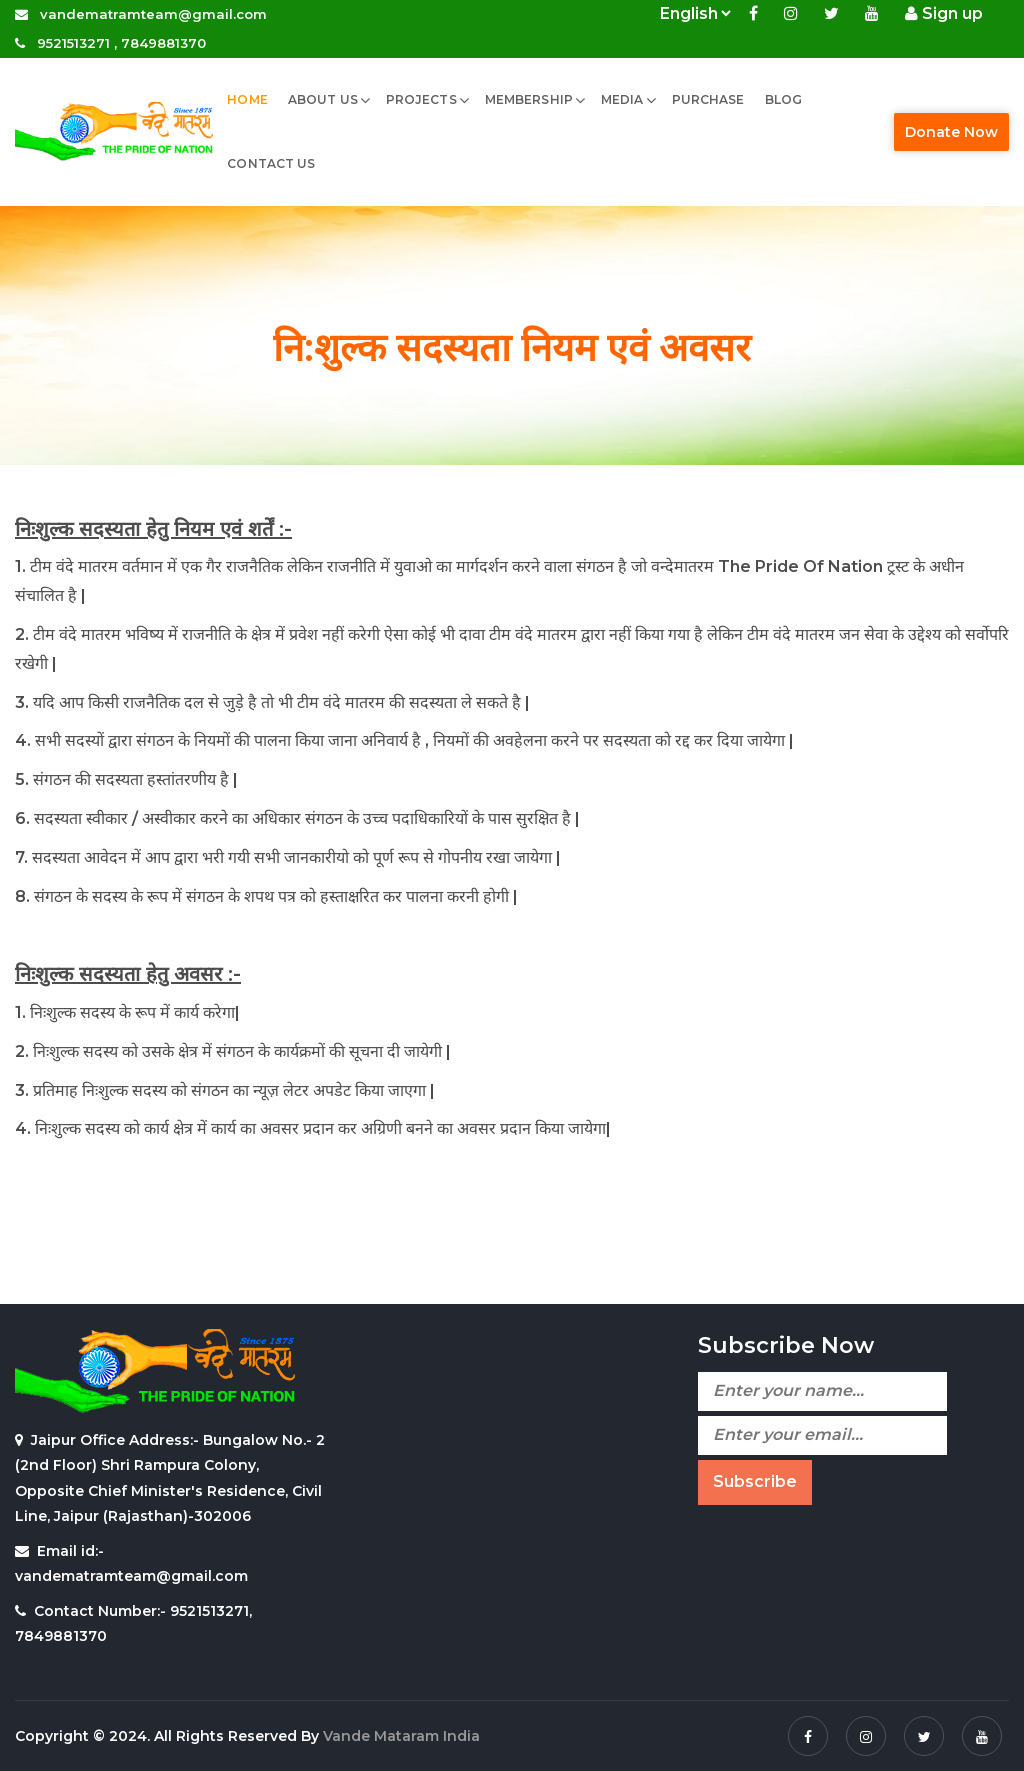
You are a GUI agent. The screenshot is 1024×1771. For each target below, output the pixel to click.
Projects (421, 99)
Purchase (708, 99)
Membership (529, 99)
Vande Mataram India (401, 1736)
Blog (783, 99)
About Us (323, 99)
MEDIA (622, 99)
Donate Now (951, 132)
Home (247, 99)
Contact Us (271, 163)
